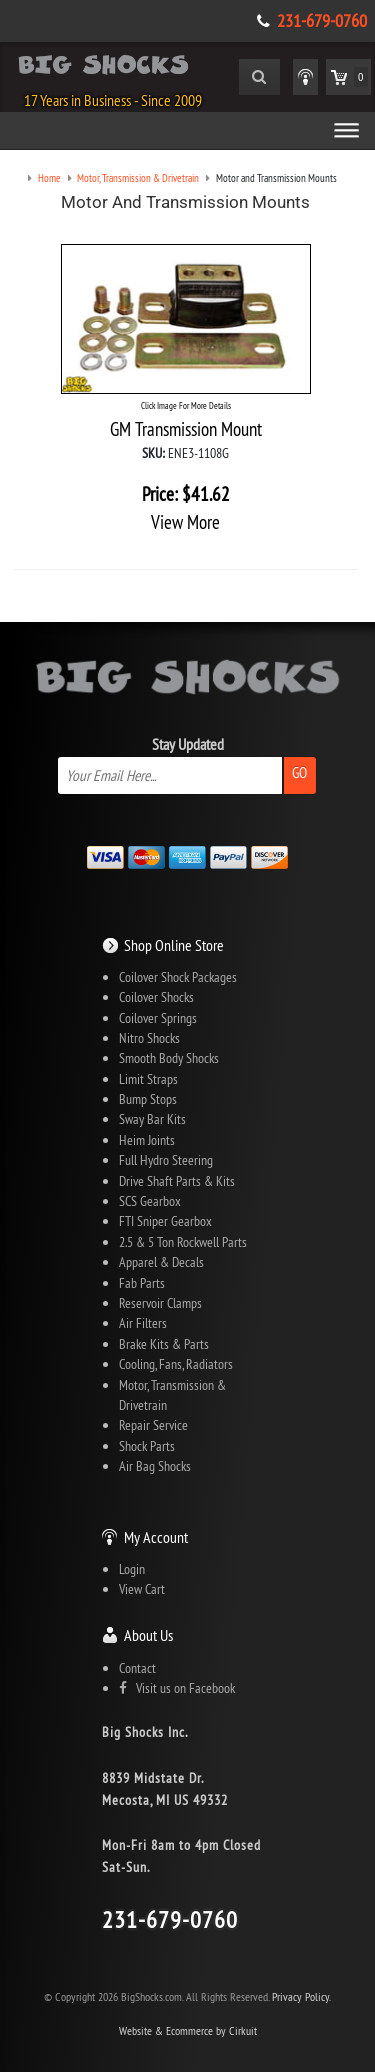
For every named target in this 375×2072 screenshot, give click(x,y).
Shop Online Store (174, 945)
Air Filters (143, 1323)
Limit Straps (148, 1079)
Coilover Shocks (156, 997)
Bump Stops (148, 1099)
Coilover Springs (158, 1018)
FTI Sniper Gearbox (165, 1221)
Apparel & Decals (161, 1262)
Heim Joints (147, 1140)
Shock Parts (147, 1446)
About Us (148, 1635)
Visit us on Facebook (177, 1688)
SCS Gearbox (150, 1201)
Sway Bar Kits (152, 1119)
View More (185, 522)
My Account (156, 1537)
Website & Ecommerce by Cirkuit (188, 2030)
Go (299, 772)
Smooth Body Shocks (169, 1058)
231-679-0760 (322, 21)
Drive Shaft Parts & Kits (177, 1181)
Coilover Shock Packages (178, 977)
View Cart (142, 1589)
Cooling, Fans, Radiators (176, 1364)
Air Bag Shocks (155, 1466)
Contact (137, 1668)
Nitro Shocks (149, 1038)
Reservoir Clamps (160, 1303)
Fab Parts (142, 1283)
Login (132, 1569)
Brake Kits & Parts (164, 1344)
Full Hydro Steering (166, 1160)
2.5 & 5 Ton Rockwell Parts (183, 1242)
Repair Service (153, 1425)
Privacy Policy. (301, 1996)
